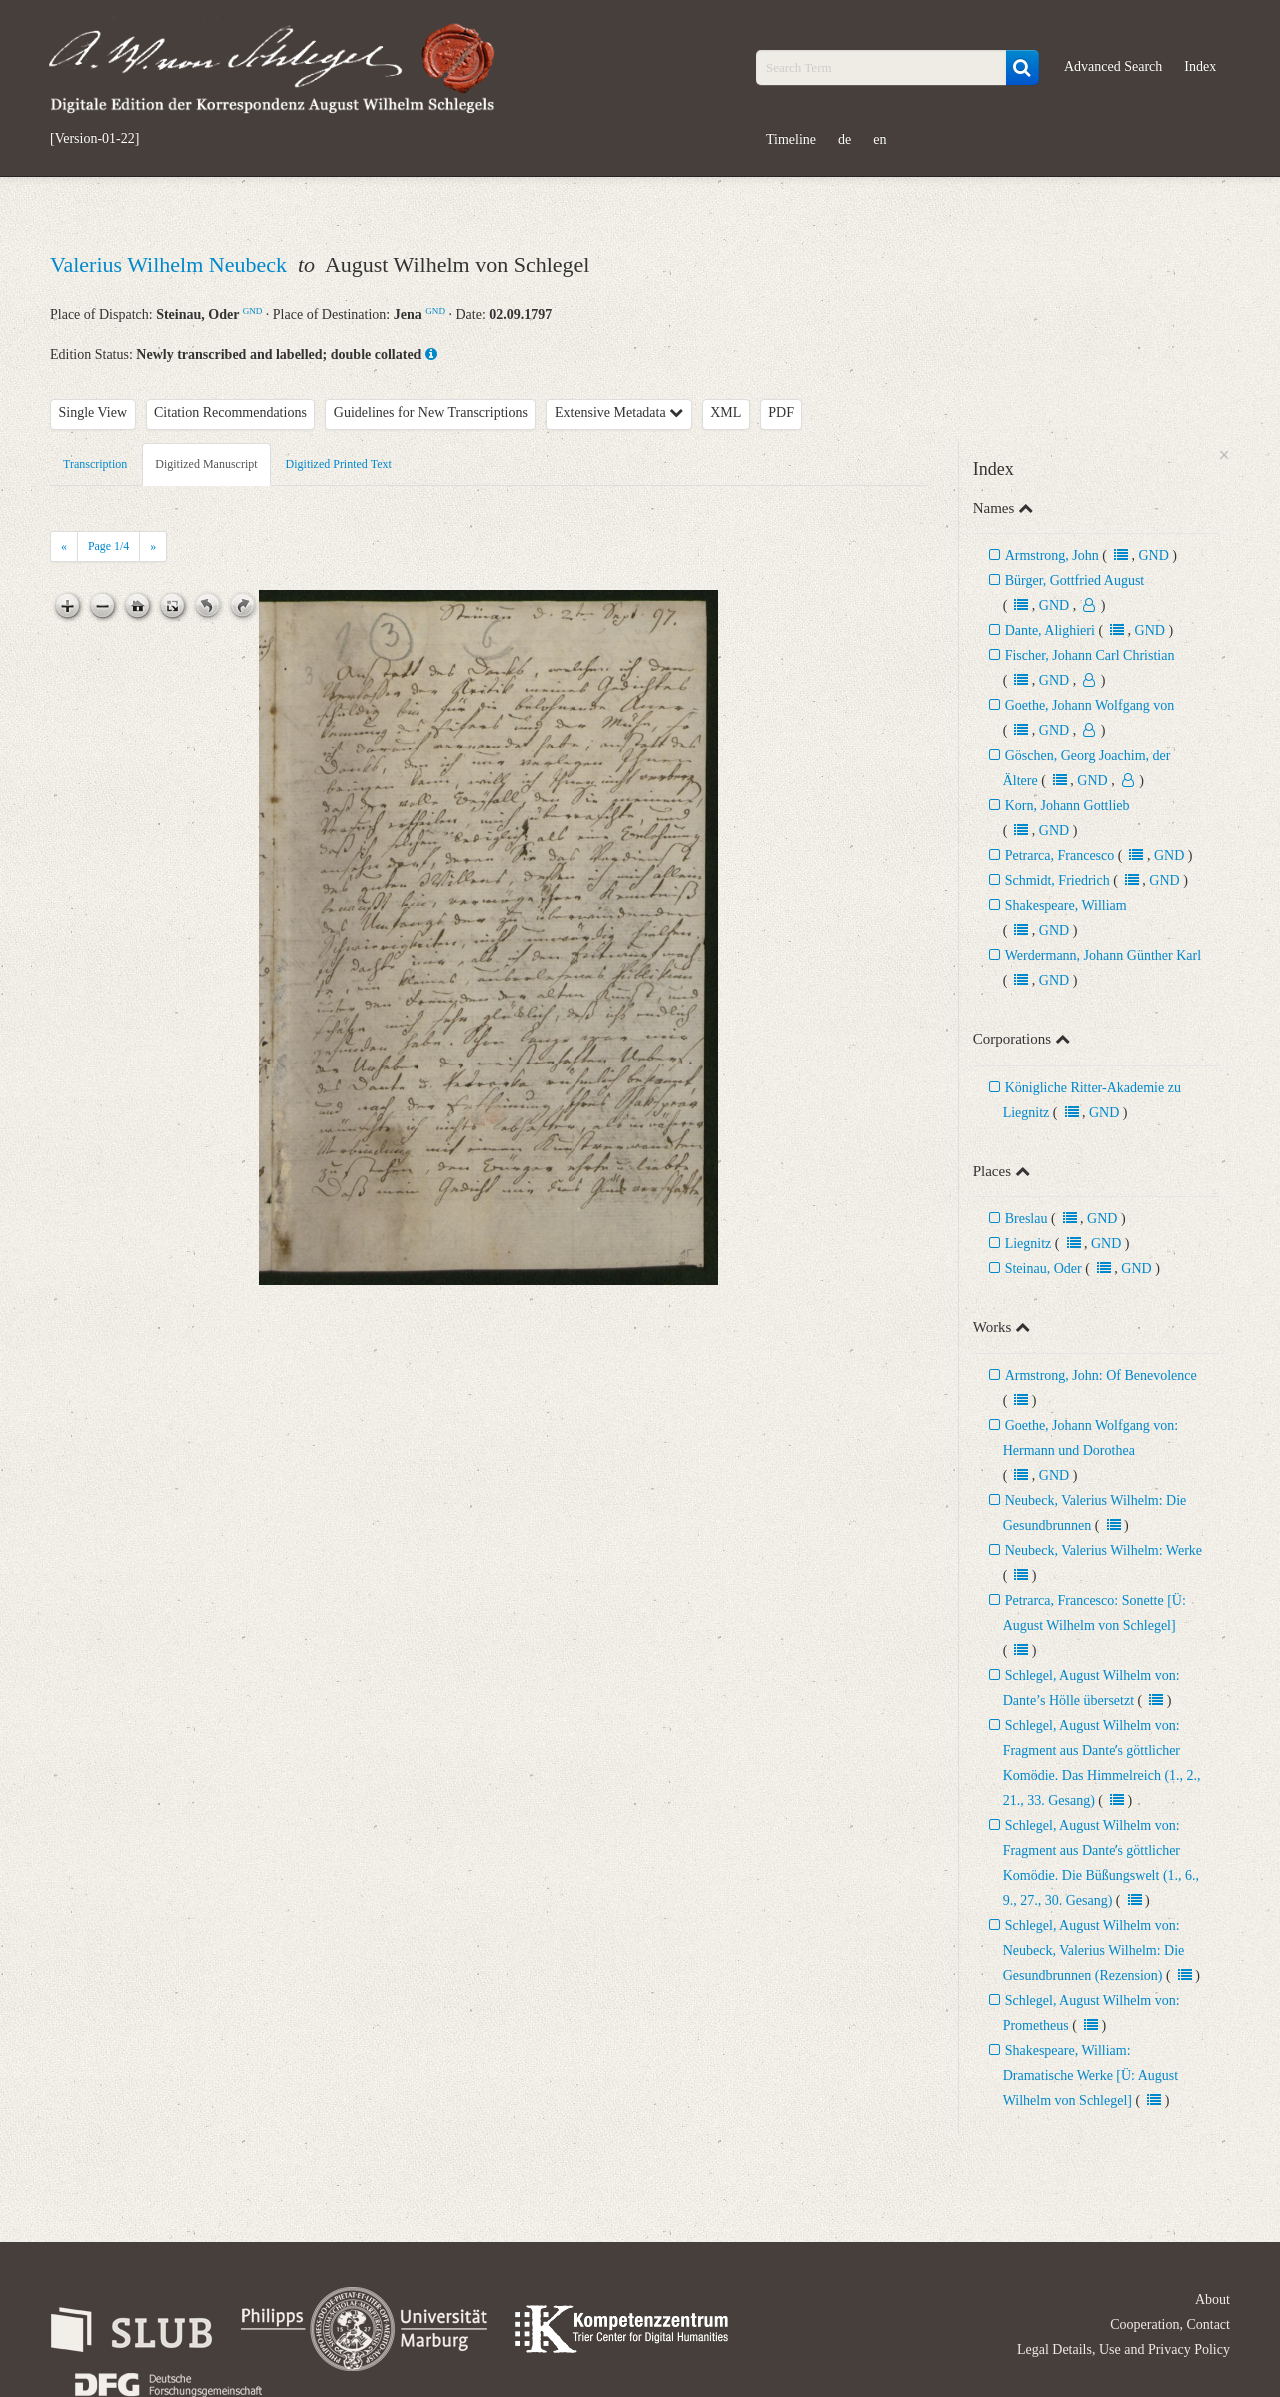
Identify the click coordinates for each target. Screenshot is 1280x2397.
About (1212, 2299)
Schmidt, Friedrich (1057, 880)
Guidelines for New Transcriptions (431, 412)
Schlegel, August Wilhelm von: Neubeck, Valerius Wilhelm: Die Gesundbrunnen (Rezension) (1094, 1950)
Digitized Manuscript (206, 464)
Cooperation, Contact (1170, 2324)
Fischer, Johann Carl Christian (1090, 655)
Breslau (1026, 1218)
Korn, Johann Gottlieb (1067, 805)
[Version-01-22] (94, 139)
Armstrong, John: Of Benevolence (1101, 1375)
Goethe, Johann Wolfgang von (1090, 705)
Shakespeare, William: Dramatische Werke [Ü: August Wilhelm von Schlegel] (1091, 2075)
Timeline (791, 139)
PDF (781, 412)
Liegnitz (1028, 1243)
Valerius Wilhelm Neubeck (171, 264)
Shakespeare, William (1066, 905)
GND (253, 311)
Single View (93, 412)
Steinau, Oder (1043, 1268)
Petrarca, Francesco (1060, 855)
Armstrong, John (1052, 555)
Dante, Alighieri (1050, 630)
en (879, 139)
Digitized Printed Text (339, 464)
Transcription (95, 464)
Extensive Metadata (619, 412)
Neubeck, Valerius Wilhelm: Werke (1103, 1550)
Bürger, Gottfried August (1075, 580)
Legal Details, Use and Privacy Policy (1123, 2349)
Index (1200, 66)
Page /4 (108, 546)
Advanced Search (1113, 66)
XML (725, 412)
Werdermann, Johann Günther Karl (1103, 955)
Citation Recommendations (230, 412)
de (844, 139)
